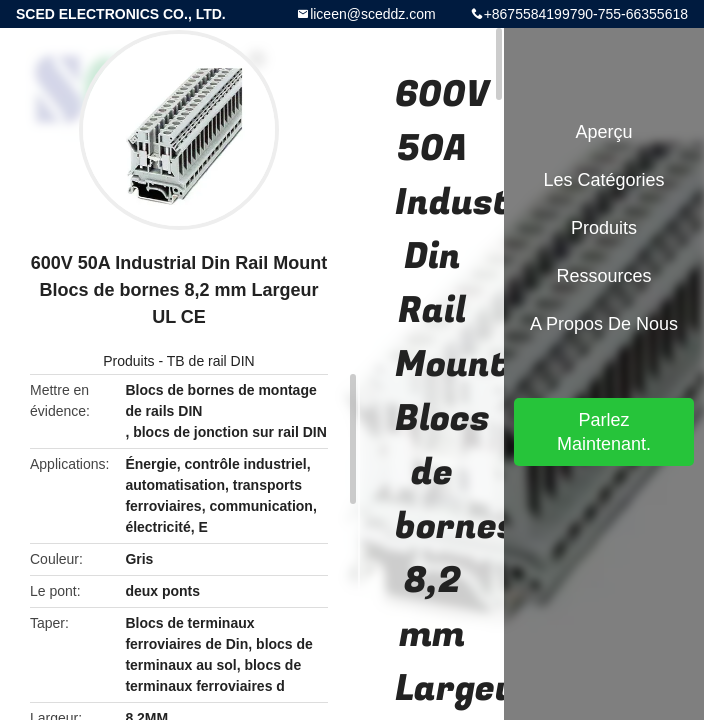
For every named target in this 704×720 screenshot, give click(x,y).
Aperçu (603, 132)
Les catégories (603, 180)
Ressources (603, 276)
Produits (128, 361)
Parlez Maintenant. (604, 432)
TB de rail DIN (211, 361)
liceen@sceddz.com (373, 14)
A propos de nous (604, 324)
